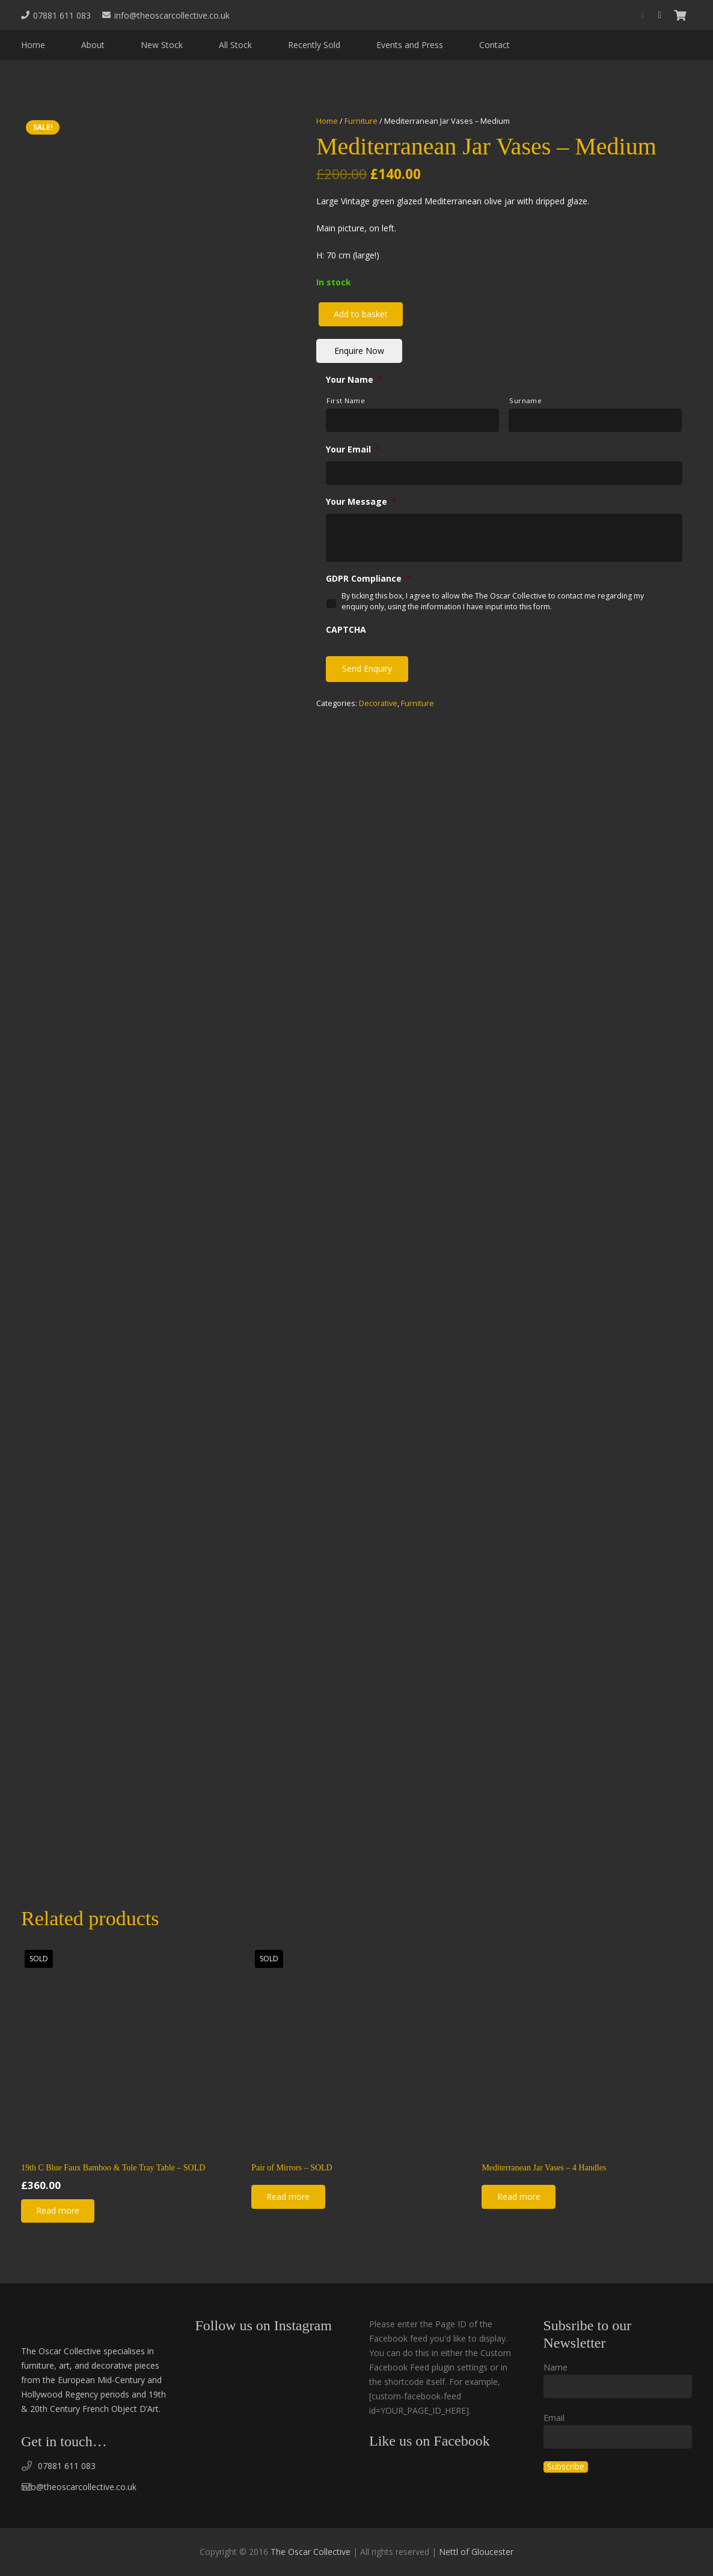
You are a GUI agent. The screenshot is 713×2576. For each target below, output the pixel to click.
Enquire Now (359, 350)
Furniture (361, 121)
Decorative (378, 703)
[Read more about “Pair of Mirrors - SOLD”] (288, 2196)
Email (554, 2417)
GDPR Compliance (368, 578)
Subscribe (565, 2466)
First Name (346, 400)
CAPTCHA (346, 629)
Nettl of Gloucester (476, 2551)
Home (327, 121)
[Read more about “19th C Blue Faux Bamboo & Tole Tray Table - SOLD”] (57, 2211)
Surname (525, 400)
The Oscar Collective (310, 2551)
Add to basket (361, 314)
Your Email (353, 449)
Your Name (354, 379)
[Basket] (680, 15)
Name (555, 2367)
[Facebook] (642, 15)
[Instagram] (659, 15)
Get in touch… (64, 2441)
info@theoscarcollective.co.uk (78, 2486)
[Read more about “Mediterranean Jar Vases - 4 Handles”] (518, 2196)
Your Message (361, 501)
